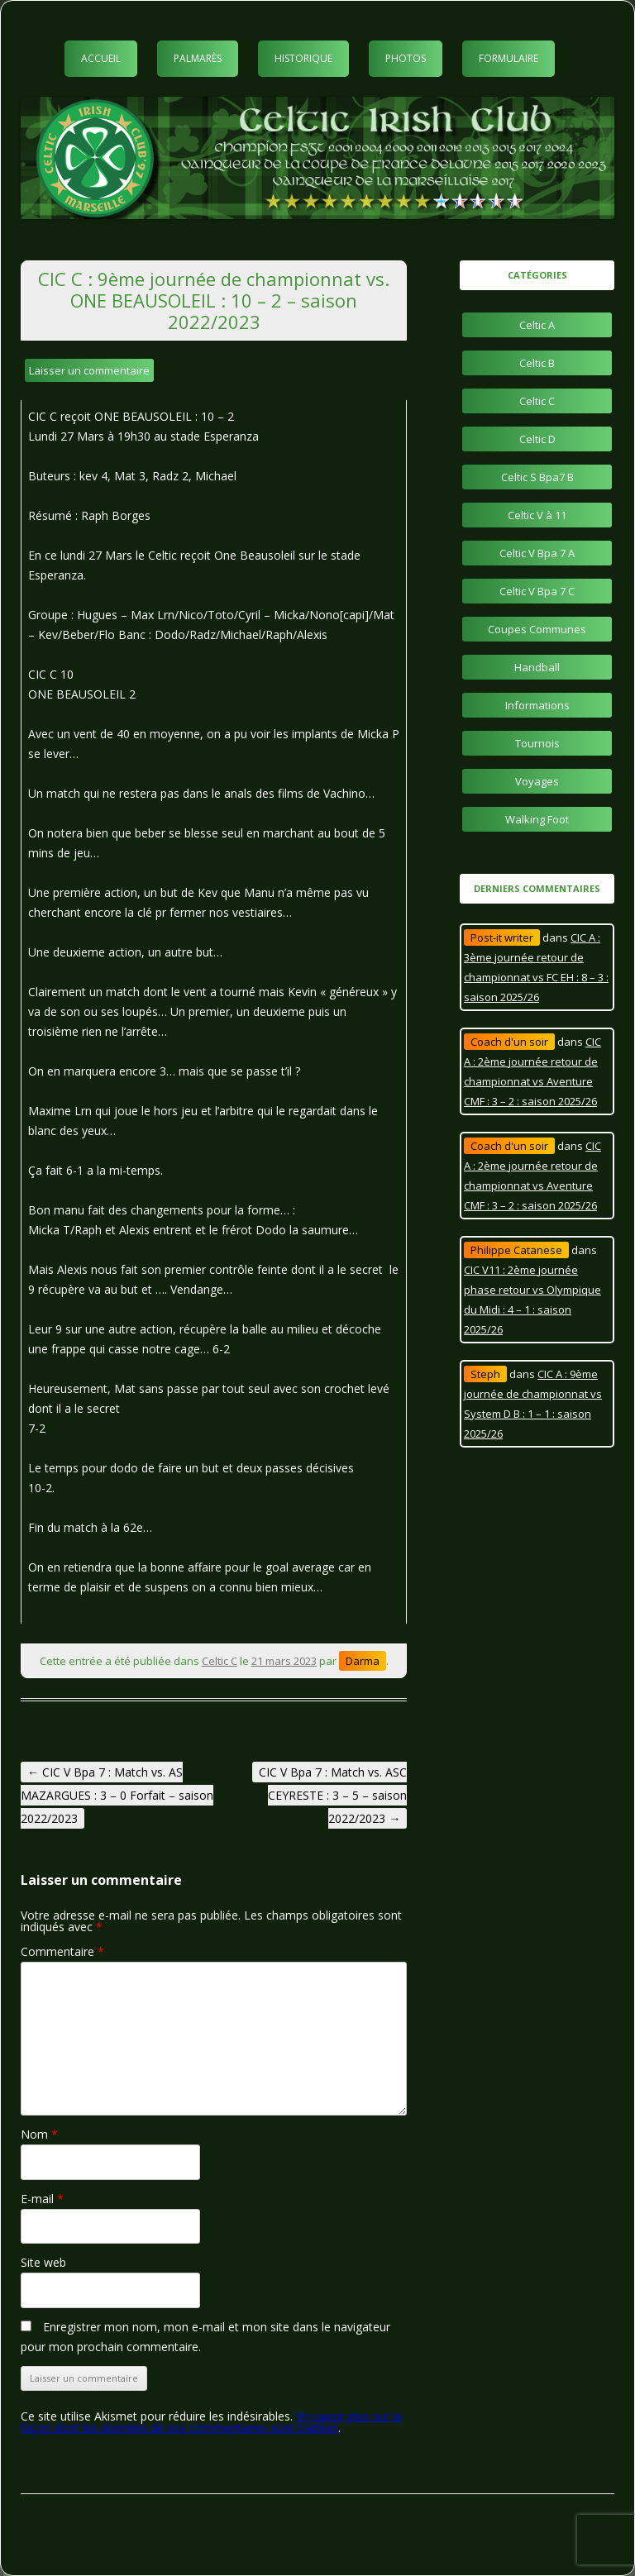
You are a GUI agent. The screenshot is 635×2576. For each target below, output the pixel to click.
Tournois (537, 743)
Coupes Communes (537, 629)
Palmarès (198, 58)
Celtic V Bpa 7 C (537, 591)
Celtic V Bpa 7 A (537, 553)
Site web (43, 2262)
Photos (405, 58)
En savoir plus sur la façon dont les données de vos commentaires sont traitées (211, 2421)
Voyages (537, 781)
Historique (303, 58)
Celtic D (537, 439)
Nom (39, 2134)
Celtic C (219, 1660)
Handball (537, 667)
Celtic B (537, 362)
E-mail (42, 2198)
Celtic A (537, 324)
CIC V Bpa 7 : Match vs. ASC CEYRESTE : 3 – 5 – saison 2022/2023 (333, 1795)
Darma (363, 1660)
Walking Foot (537, 819)
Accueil (101, 58)
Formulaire (508, 58)
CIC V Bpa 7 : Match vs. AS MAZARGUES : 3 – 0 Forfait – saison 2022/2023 (117, 1795)
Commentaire (62, 1951)
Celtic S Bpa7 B (537, 477)
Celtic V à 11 (537, 515)
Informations (537, 705)
